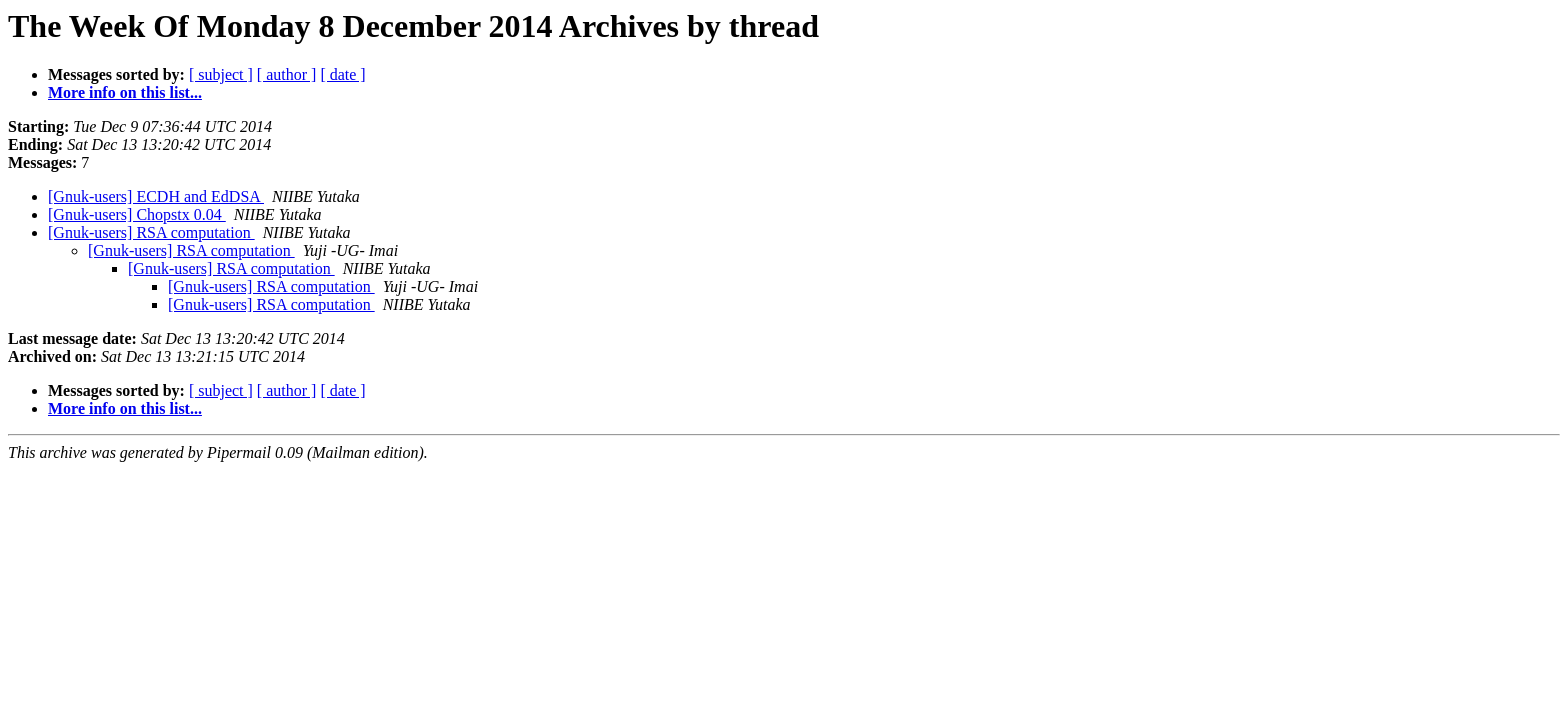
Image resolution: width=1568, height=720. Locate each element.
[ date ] (342, 74)
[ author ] (287, 74)
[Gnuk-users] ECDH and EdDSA (156, 196)
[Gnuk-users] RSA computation (151, 232)
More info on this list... (125, 92)
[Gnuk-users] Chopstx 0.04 (137, 214)
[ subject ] (221, 74)
